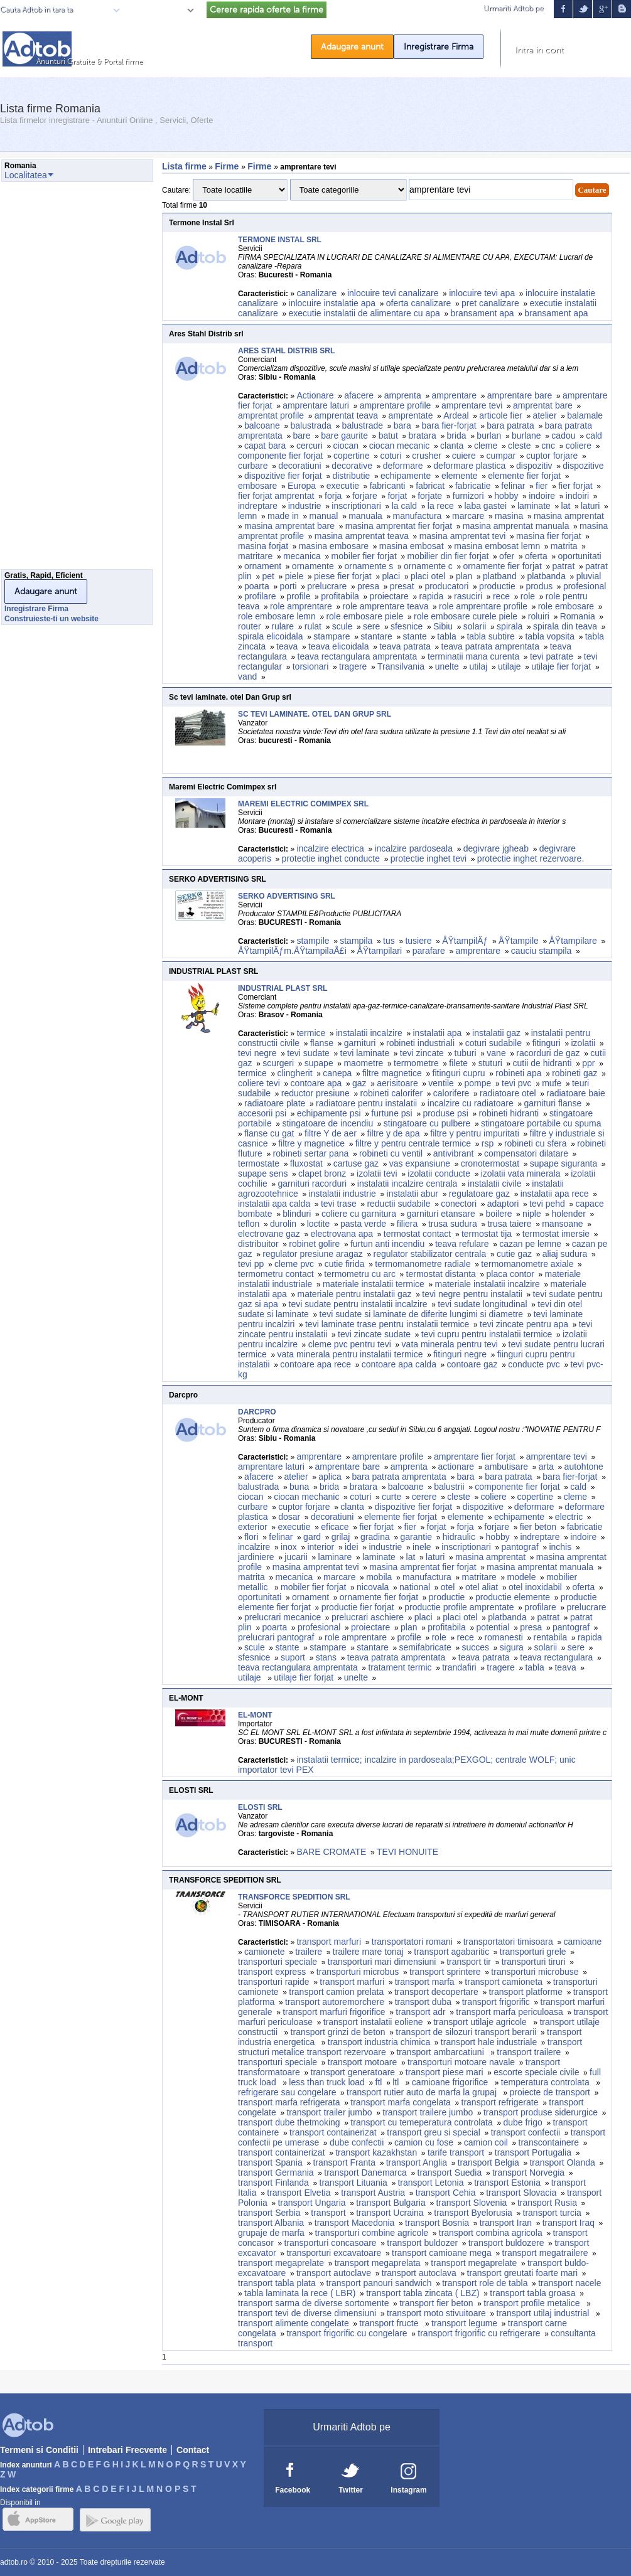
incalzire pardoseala (413, 848)
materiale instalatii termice (373, 1284)
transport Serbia (269, 2213)
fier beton (538, 1527)
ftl (378, 2082)
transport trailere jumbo (427, 2112)
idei (352, 1547)
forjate (430, 496)
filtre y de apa (393, 1133)
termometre (416, 1063)
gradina (375, 1537)
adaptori (503, 1204)
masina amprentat (569, 516)
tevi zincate (422, 1053)
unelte (447, 666)
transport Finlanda (273, 2183)
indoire (542, 496)
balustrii (449, 1487)
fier (541, 486)
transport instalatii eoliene (373, 2022)
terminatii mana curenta (473, 656)
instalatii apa (437, 1033)
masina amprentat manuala (516, 526)
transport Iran (506, 2223)
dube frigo (523, 2122)
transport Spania (270, 2162)
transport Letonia (430, 2183)
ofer (506, 556)
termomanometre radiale (423, 1264)
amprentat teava (346, 415)
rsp (487, 1143)
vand (247, 676)
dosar (289, 1517)
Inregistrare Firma (438, 46)
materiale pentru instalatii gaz (355, 1294)
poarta (256, 586)
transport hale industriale (489, 2042)
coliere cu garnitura (358, 1214)
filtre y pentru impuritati (474, 1133)
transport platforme (525, 1992)
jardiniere (256, 1557)
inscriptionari (356, 506)
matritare (255, 556)
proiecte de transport (550, 2092)
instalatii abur (413, 1194)
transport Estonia (507, 2183)
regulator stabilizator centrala (430, 1254)
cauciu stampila (541, 951)
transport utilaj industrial (544, 2313)
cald (594, 435)
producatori (446, 586)
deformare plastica (469, 466)
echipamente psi (329, 1113)
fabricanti (388, 486)
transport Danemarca (365, 2172)
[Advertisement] (51, 379)
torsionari (311, 666)
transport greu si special (433, 2132)
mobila (379, 1577)
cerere (424, 1497)
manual (324, 516)
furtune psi (391, 1113)
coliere (578, 446)
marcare (468, 516)
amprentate (411, 415)
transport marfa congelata (400, 2102)
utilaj (479, 666)
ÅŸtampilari (379, 951)
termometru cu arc (360, 1274)
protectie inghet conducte (331, 858)
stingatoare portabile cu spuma (541, 1123)
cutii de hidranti (541, 1063)
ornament (262, 566)
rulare (282, 626)
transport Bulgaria (391, 2203)
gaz (359, 1083)
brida (457, 435)
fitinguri (546, 1043)
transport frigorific (496, 2002)
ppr (588, 1063)
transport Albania (271, 2223)
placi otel (428, 576)
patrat (564, 566)
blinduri (297, 1214)
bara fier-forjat (448, 425)
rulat (313, 626)
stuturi (490, 1063)
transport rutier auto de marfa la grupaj (423, 2092)
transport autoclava (419, 2273)
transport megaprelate (281, 2263)
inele (422, 1547)
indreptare (258, 506)
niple (531, 1214)
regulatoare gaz (479, 1194)
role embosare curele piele (465, 616)
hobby (506, 496)
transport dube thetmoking (289, 2122)
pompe (478, 1083)
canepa (337, 1073)
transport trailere (529, 2052)
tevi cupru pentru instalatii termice (487, 1334)
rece (501, 596)
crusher (426, 456)
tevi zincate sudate (374, 1334)
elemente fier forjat (524, 476)
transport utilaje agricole (481, 2022)
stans (326, 1657)
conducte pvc (534, 1364)
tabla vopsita (549, 636)
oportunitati (579, 556)
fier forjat (575, 486)
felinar (513, 486)
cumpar (501, 456)
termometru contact (276, 1274)
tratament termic (399, 1667)
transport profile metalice (532, 2303)
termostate (258, 1163)
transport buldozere (506, 2243)
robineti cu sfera (535, 1143)
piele (294, 576)
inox (289, 1547)
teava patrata (405, 646)
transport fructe (390, 2323)
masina (509, 516)
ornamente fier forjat (502, 566)
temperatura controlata (546, 2082)
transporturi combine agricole (372, 2233)
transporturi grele (533, 1952)
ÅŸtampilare (572, 941)
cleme (485, 446)
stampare (331, 636)
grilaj (341, 1537)
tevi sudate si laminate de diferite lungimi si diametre (422, 1314)
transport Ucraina (389, 2213)
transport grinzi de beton (338, 2032)
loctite (318, 1224)
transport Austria (373, 2193)
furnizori (468, 496)
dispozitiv (534, 466)
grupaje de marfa (271, 2233)
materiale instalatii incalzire (487, 1284)
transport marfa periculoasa (509, 2012)
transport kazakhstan (376, 2152)
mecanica (302, 556)
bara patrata (510, 425)
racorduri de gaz (548, 1053)
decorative (352, 466)
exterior (252, 1527)
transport (328, 2213)
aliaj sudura (565, 1254)
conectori (459, 1204)
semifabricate (425, 1647)
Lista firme (184, 166)
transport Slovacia (521, 2193)
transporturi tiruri (534, 1962)
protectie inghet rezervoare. (530, 858)
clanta (451, 446)
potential (493, 1627)
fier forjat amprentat (276, 496)
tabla (446, 636)
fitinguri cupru (459, 1073)
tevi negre (257, 1053)
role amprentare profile (483, 606)
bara (402, 425)
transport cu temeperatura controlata (421, 2122)
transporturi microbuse (534, 1972)
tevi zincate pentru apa (524, 1324)
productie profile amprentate (459, 1607)
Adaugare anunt (352, 46)
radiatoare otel (508, 1093)
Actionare (314, 395)
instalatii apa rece (554, 1194)
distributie (351, 476)
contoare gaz (472, 1364)
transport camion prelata (336, 1992)
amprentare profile (395, 405)
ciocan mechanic (306, 1497)
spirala (509, 626)
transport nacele (569, 2283)
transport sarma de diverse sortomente (313, 2303)
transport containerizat (333, 2132)
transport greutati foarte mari (522, 2273)
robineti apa (518, 1073)
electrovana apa (342, 1234)
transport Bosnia (437, 2223)
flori (251, 1537)
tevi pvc (516, 1083)
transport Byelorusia (473, 2213)
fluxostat (306, 1163)
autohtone (583, 1467)
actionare (456, 1467)
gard (312, 1537)
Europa (302, 486)
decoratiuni (299, 466)
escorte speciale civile (536, 2072)
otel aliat (481, 1587)
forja (333, 496)
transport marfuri (328, 1942)
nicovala (373, 1587)
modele (521, 1577)
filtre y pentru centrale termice (413, 1143)
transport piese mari (444, 2072)
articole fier (500, 415)
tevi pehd (547, 1204)
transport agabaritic (451, 1952)
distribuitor (258, 1244)
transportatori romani (412, 1942)
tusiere (418, 941)
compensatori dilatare (526, 1153)
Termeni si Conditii (39, 2450)
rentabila (551, 1637)
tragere (353, 666)
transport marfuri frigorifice (334, 2012)
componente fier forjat (280, 456)
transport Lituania (353, 2183)
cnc (548, 446)
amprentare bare (520, 395)
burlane (526, 435)
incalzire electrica (330, 848)
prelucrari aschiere (368, 1617)
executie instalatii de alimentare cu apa (364, 313)
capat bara (265, 446)
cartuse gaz (356, 1163)
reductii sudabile (398, 1204)
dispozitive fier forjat (283, 476)
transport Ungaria (311, 2203)
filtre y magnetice (311, 1143)
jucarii (296, 1557)
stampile (312, 941)
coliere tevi (259, 1083)
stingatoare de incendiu (327, 1123)
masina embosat (411, 546)
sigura (512, 1647)
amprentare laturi (316, 405)
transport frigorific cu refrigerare (479, 2333)
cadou (563, 435)
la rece (441, 506)
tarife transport (456, 2152)
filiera (407, 1224)
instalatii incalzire (369, 1033)
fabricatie (473, 486)
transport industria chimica (379, 2042)
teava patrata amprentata (490, 646)
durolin (283, 1224)
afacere (359, 395)
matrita (564, 546)
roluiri (538, 616)
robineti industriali (420, 1043)
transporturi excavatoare (333, 2253)
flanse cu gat (269, 1133)
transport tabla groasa (532, 2293)
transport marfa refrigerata (289, 2102)
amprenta (402, 395)
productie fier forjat (357, 1607)
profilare (260, 596)
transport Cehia (446, 2193)
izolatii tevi (377, 1173)
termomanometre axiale (527, 1264)
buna (299, 1487)
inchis (560, 1547)
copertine (351, 456)
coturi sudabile (493, 1043)
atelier (544, 415)
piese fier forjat (343, 576)
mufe (551, 1083)
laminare (335, 1557)
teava (287, 646)
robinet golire (314, 1244)
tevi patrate (551, 656)
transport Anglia (416, 2162)
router (249, 626)
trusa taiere (509, 1224)
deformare (403, 466)
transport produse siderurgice (540, 2112)
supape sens (263, 1173)
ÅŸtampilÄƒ (465, 941)
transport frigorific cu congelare (346, 2333)
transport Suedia (450, 2172)
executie (342, 486)
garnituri (360, 1043)
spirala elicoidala (270, 636)
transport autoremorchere (334, 2002)
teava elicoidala (338, 646)
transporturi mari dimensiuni (382, 1962)
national (414, 1587)
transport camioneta (503, 1982)
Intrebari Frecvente (127, 2450)
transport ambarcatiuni (441, 2052)
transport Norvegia (528, 2172)
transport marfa (425, 1982)
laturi (590, 506)
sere (371, 626)
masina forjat (263, 546)
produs (539, 586)
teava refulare (462, 1244)
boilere (498, 1214)
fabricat (430, 486)
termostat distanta (441, 1274)
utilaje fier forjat (561, 666)
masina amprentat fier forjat (398, 526)
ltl (396, 2082)
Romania (577, 616)
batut (388, 435)
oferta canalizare (418, 303)
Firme (228, 166)
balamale (585, 415)
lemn (247, 516)
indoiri (577, 496)
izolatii (583, 1043)
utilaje (509, 666)
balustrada (311, 425)
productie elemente (512, 1597)
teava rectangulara (556, 1657)
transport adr (420, 2012)
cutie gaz (514, 1254)
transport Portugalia (533, 2152)
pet (268, 576)
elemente (459, 476)
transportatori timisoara (508, 1942)
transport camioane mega (442, 2253)
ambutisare (506, 1467)
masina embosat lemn (497, 546)
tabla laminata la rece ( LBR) (299, 2293)
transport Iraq (568, 2223)
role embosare (566, 606)
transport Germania (276, 2172)
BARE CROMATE (331, 1852)
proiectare (389, 596)
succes (476, 1647)
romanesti (503, 1637)
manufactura (417, 516)
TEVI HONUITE (407, 1852)
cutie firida (345, 1264)
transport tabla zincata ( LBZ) (423, 2293)
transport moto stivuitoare (436, 2313)
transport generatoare (353, 2072)
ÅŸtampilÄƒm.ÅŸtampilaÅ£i (292, 951)
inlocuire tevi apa (482, 293)
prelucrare (327, 586)
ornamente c (428, 566)
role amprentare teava (385, 606)
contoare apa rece (315, 1364)
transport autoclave (333, 2273)
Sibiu (443, 626)
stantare (376, 636)
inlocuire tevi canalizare (393, 293)
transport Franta (344, 2162)
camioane (583, 1942)
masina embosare (334, 546)
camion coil (486, 2142)
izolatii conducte (438, 1173)
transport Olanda (562, 2162)
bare (302, 435)
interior (320, 1547)
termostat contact (417, 1234)
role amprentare (301, 606)
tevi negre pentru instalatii (472, 1294)
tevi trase (339, 1204)
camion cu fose (423, 2142)
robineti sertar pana (311, 1153)
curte (391, 1497)
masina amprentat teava (362, 536)
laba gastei (486, 506)
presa (368, 586)
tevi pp (251, 1264)
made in (283, 516)
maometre (363, 1063)
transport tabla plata (277, 2283)
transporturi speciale (277, 1962)
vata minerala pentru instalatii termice (350, 1354)
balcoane (262, 425)
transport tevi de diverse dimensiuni (307, 2313)
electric (569, 1517)
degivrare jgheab (496, 848)
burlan (489, 435)
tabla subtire (490, 636)
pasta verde (363, 1224)
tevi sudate (308, 1053)
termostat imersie (556, 1234)
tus (389, 941)
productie (497, 586)
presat (402, 586)
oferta (536, 556)
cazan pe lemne (530, 1244)
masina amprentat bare (289, 526)
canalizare (316, 293)
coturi (390, 456)
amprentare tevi (471, 405)
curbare (252, 466)
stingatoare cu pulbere (427, 1123)
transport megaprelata (378, 2263)
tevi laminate (365, 1053)
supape (319, 1063)
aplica (330, 1477)
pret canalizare (490, 303)
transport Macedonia (355, 2223)
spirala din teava (565, 626)
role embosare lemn (277, 616)
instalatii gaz (496, 1033)
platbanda (546, 576)
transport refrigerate (500, 2102)
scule (342, 626)
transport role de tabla (484, 2283)
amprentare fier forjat (474, 1456)
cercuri (309, 446)
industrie (304, 506)
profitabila (340, 596)
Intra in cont (539, 50)
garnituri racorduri (312, 1183)
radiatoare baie (575, 1093)
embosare (257, 486)
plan (464, 576)
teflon (248, 1224)
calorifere (451, 1093)
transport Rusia (547, 2203)
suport (293, 1657)
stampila (356, 941)
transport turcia (552, 2213)
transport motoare (362, 2062)
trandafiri (459, 1667)
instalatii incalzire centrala (407, 1183)
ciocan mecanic (399, 446)
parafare (429, 951)
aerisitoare (397, 1083)
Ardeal (455, 415)
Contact (192, 2450)
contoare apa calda (399, 1364)
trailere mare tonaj (368, 1952)
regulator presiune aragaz (312, 1254)
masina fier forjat (548, 536)
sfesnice (407, 626)
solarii (475, 626)
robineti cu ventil (391, 1153)
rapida (431, 596)
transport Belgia (488, 2162)
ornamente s (368, 566)
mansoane (562, 1224)
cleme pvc (294, 1264)
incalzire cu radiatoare (471, 1103)
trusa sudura (452, 1224)
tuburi (466, 1053)
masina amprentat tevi (462, 536)
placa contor (510, 1274)
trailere (308, 1952)
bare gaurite (344, 435)
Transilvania (400, 666)
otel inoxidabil (535, 1587)
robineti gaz (574, 1073)
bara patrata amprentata (399, 1477)
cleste (519, 446)
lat (566, 506)
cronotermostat (490, 1163)
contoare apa (316, 1083)
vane (496, 1053)
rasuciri (468, 596)
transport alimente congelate (293, 2323)
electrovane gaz (269, 1234)
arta (546, 1467)
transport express (272, 1972)
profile (298, 596)
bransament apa (482, 313)
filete (458, 1063)
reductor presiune (315, 1093)
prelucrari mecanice (282, 1617)
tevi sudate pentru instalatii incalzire (358, 1304)
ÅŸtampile (519, 941)
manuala (365, 516)
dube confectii (357, 2142)
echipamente (405, 476)
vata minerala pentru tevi (450, 1344)
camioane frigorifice (451, 2082)
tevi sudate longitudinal (482, 1304)
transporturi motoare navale (461, 2062)
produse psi (445, 1113)
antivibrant (453, 1153)
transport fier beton (436, 2303)
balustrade (362, 425)
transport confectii (526, 2132)
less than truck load (327, 2082)
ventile (440, 1083)
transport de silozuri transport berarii (466, 2032)
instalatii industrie (341, 1194)
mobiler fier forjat (364, 556)
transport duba (423, 2002)
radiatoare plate (274, 1103)
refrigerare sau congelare (287, 2092)
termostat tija (486, 1234)
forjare (364, 496)
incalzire (254, 1547)
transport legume (464, 2323)
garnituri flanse (552, 1103)
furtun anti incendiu (387, 1244)
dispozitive (583, 466)
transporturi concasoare (330, 2243)
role (527, 596)
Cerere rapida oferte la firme (266, 9)
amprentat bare (543, 405)
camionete (264, 1952)
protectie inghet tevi (429, 858)
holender (568, 1214)
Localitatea (160, 10)
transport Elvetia (298, 2193)
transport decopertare (436, 1992)
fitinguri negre (460, 1354)
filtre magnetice (392, 1073)
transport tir (468, 1962)
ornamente (313, 566)
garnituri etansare (441, 1214)
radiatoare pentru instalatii (366, 1103)
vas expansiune (419, 1163)
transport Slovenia (471, 2203)
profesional (585, 586)
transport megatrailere (545, 2253)
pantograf (520, 1547)
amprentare (454, 395)
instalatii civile (495, 1183)
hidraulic (459, 1537)
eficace (334, 1527)
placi (391, 576)
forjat (397, 496)
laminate (534, 506)
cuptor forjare (552, 456)
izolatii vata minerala (521, 1173)
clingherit (295, 1073)
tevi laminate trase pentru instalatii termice (387, 1324)
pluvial (588, 576)
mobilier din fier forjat (447, 556)
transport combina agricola (490, 2233)
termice (310, 1033)
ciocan (346, 446)
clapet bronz (322, 1173)
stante (415, 636)
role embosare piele (364, 616)
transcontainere (549, 2142)
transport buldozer (422, 2243)
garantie (416, 1537)
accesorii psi (262, 1113)
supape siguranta (563, 1163)
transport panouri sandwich (378, 2283)
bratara (422, 435)
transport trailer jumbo (329, 2112)
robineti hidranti (509, 1113)
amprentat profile (271, 415)
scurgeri (278, 1063)
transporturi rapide (274, 1982)
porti (287, 586)
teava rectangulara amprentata (358, 656)
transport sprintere (445, 1972)
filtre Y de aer (331, 1133)
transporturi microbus (357, 1972)
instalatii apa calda (274, 1204)
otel (448, 1587)
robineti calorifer (391, 1093)
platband (500, 576)
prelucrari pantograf (276, 1637)
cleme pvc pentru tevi (349, 1344)
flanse (321, 1043)
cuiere (464, 456)
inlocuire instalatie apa (332, 303)
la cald (404, 506)
